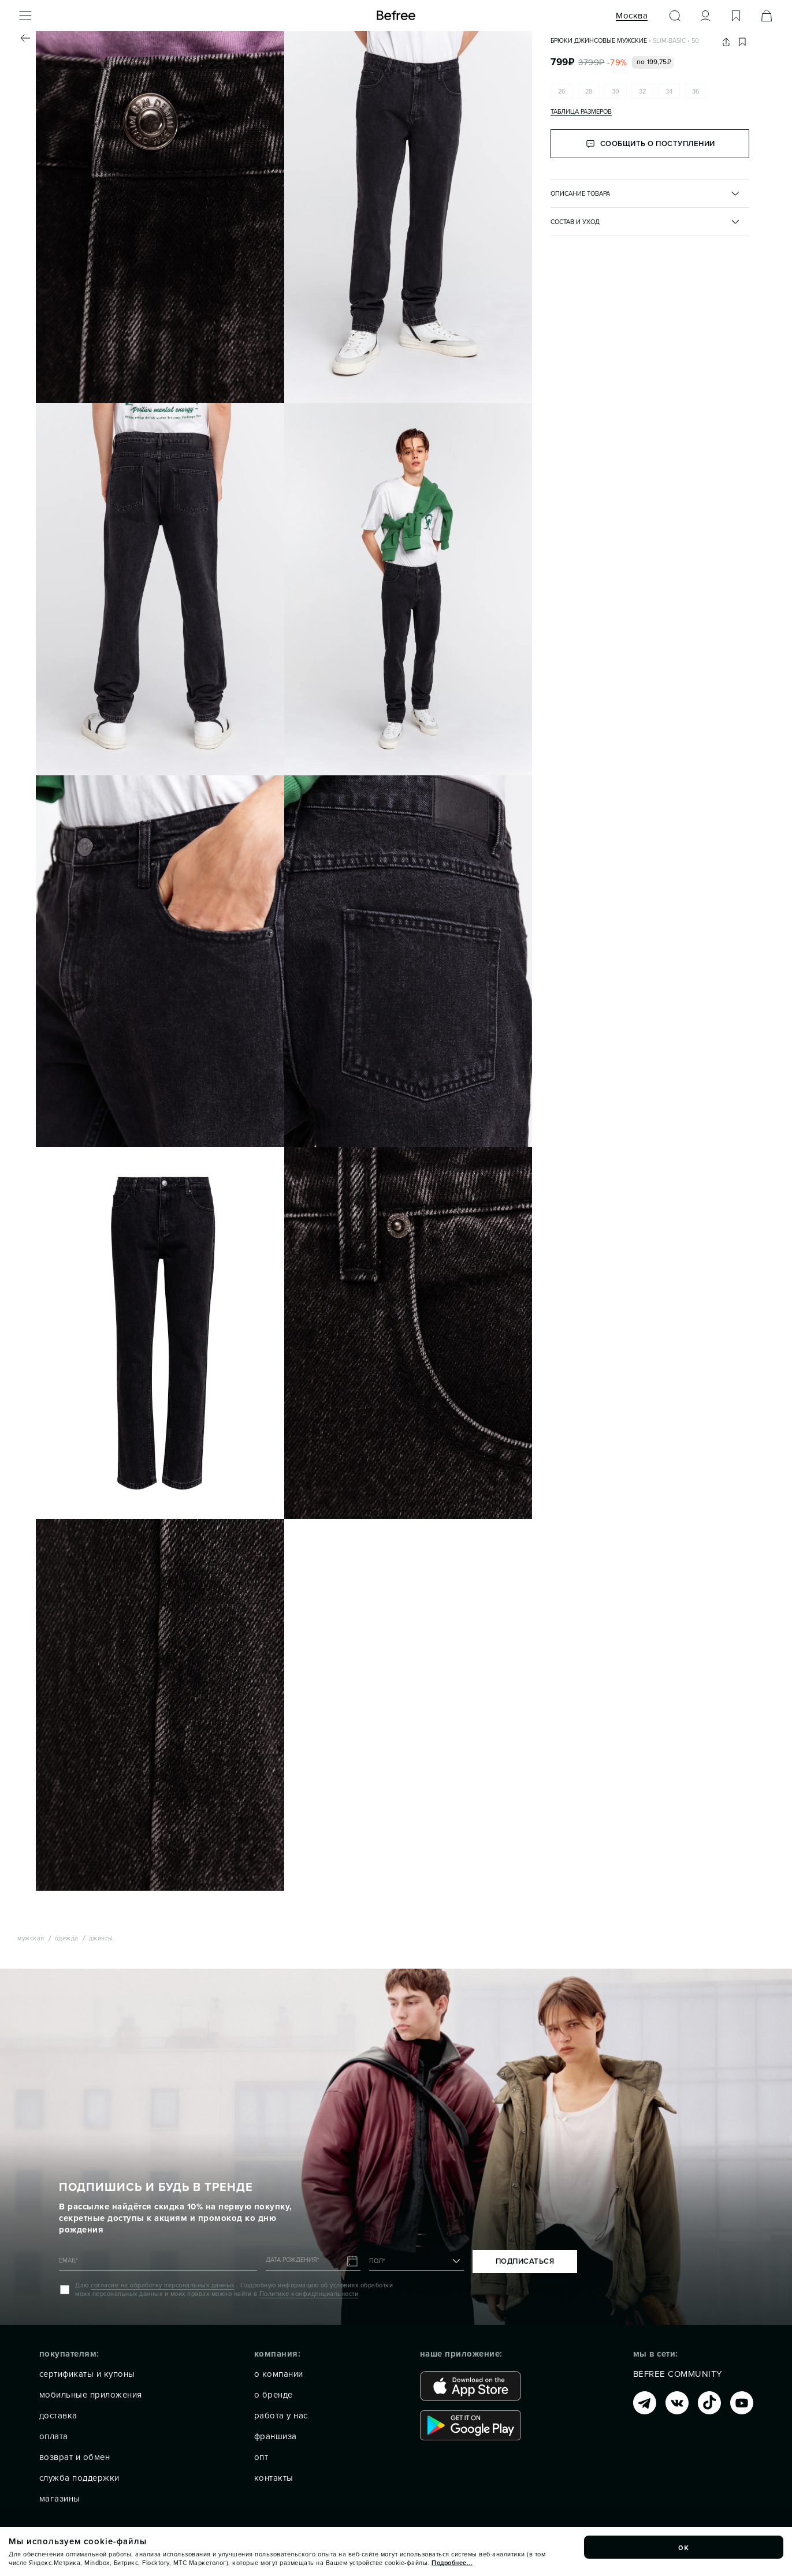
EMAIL (68, 2260)
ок (684, 2547)
